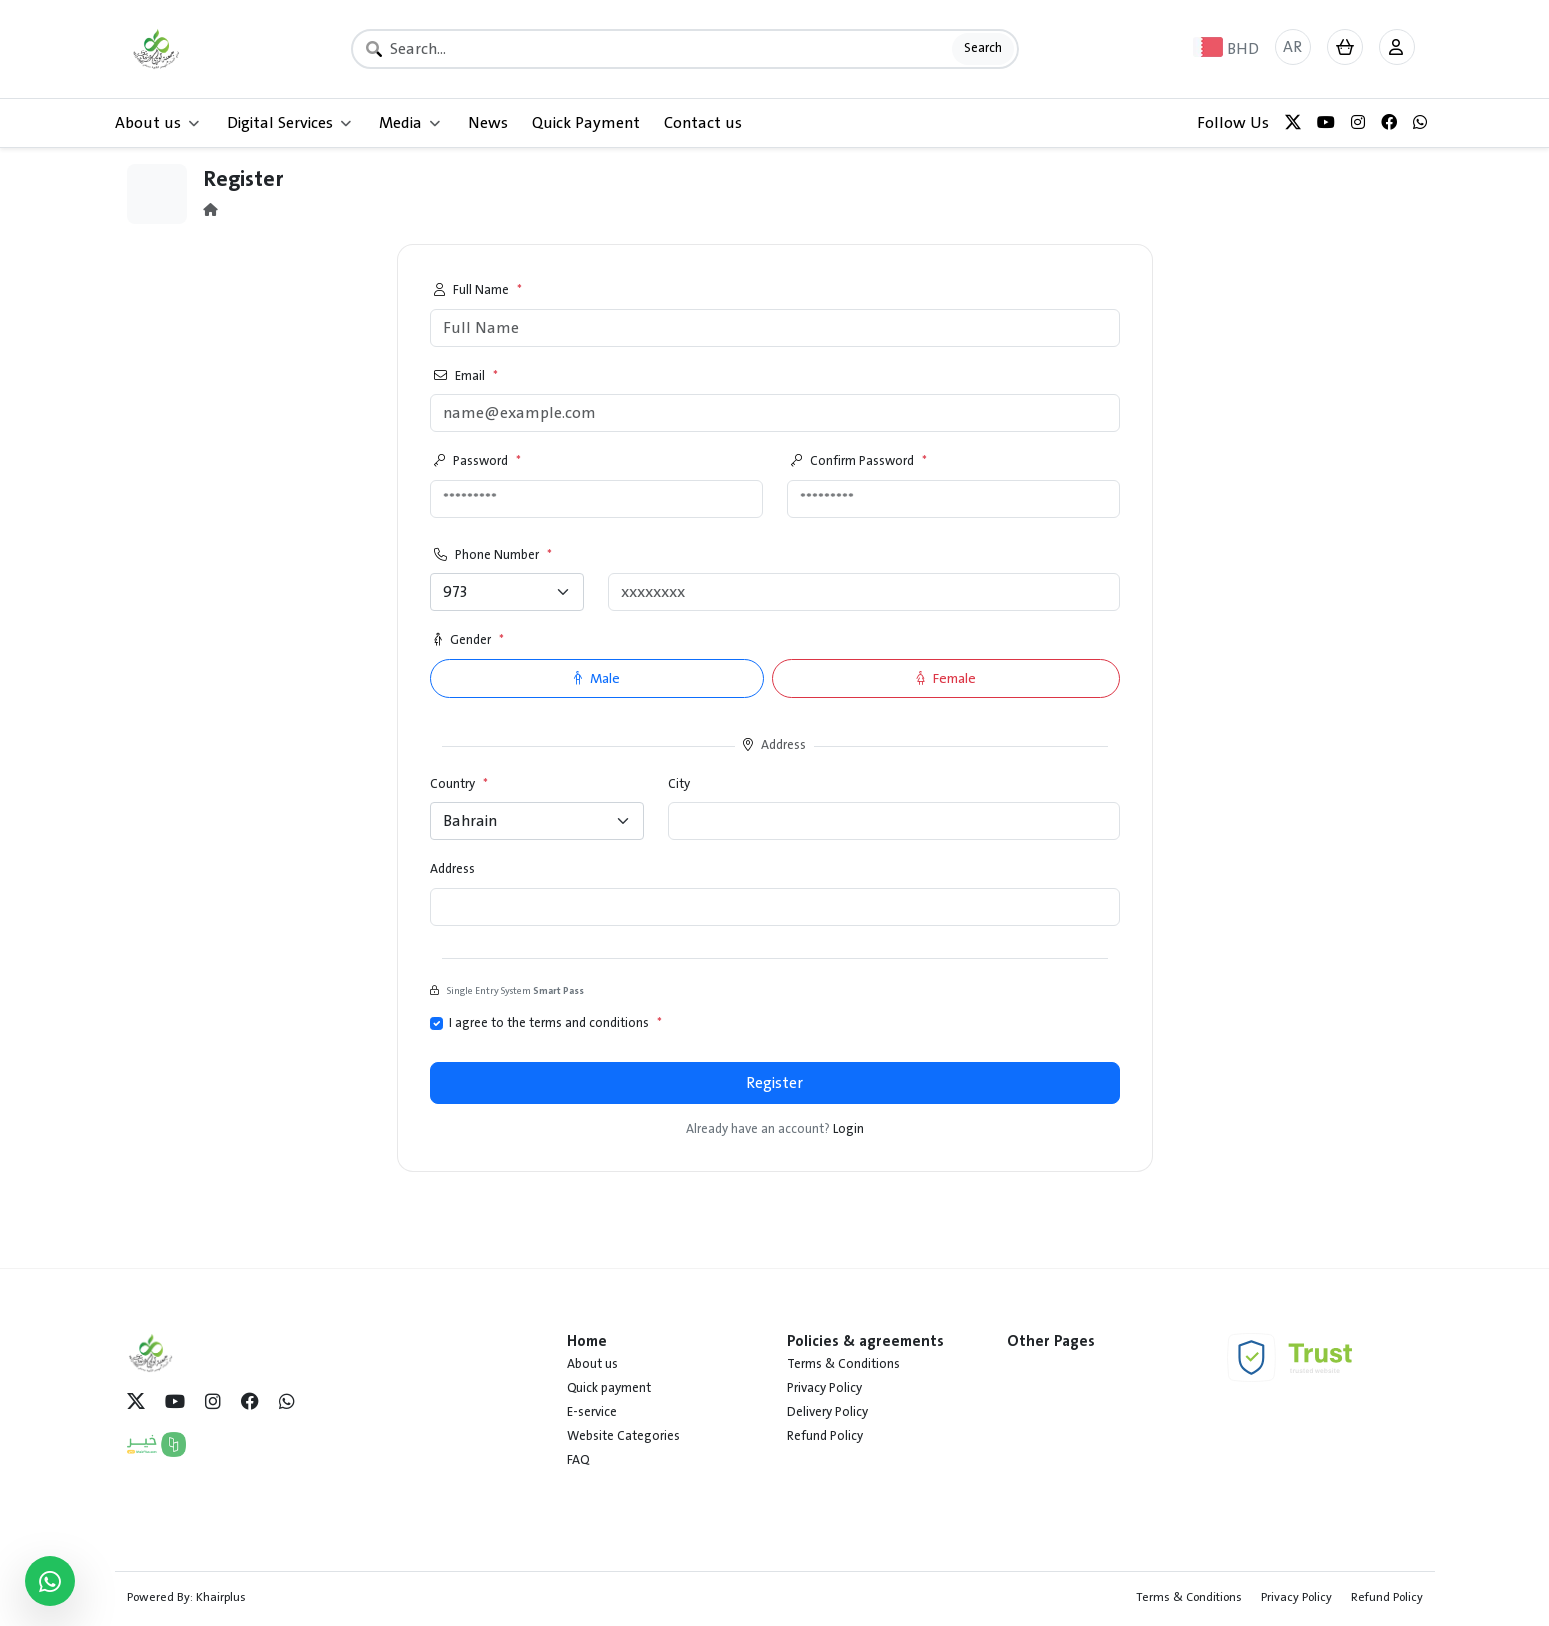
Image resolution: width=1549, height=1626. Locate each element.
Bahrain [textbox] (470, 821)
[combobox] (507, 592)
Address (452, 870)
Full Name (478, 291)
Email (466, 377)
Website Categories (623, 1436)
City (679, 785)
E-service (592, 1412)
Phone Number (493, 556)
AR (1292, 47)
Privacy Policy (824, 1388)
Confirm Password (859, 462)
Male (596, 678)
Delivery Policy (827, 1412)
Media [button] (409, 123)
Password (477, 462)
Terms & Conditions (843, 1364)
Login (848, 1129)
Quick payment (609, 1388)
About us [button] (157, 123)
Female (946, 678)
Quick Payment (586, 123)
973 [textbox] (455, 592)
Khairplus (221, 1597)
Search (983, 48)
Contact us (703, 123)
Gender (469, 641)
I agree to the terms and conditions (555, 1024)
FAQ (578, 1460)
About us (592, 1364)
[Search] (685, 49)
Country (459, 785)
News (488, 123)
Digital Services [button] (289, 123)
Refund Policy (825, 1436)
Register (774, 1083)
